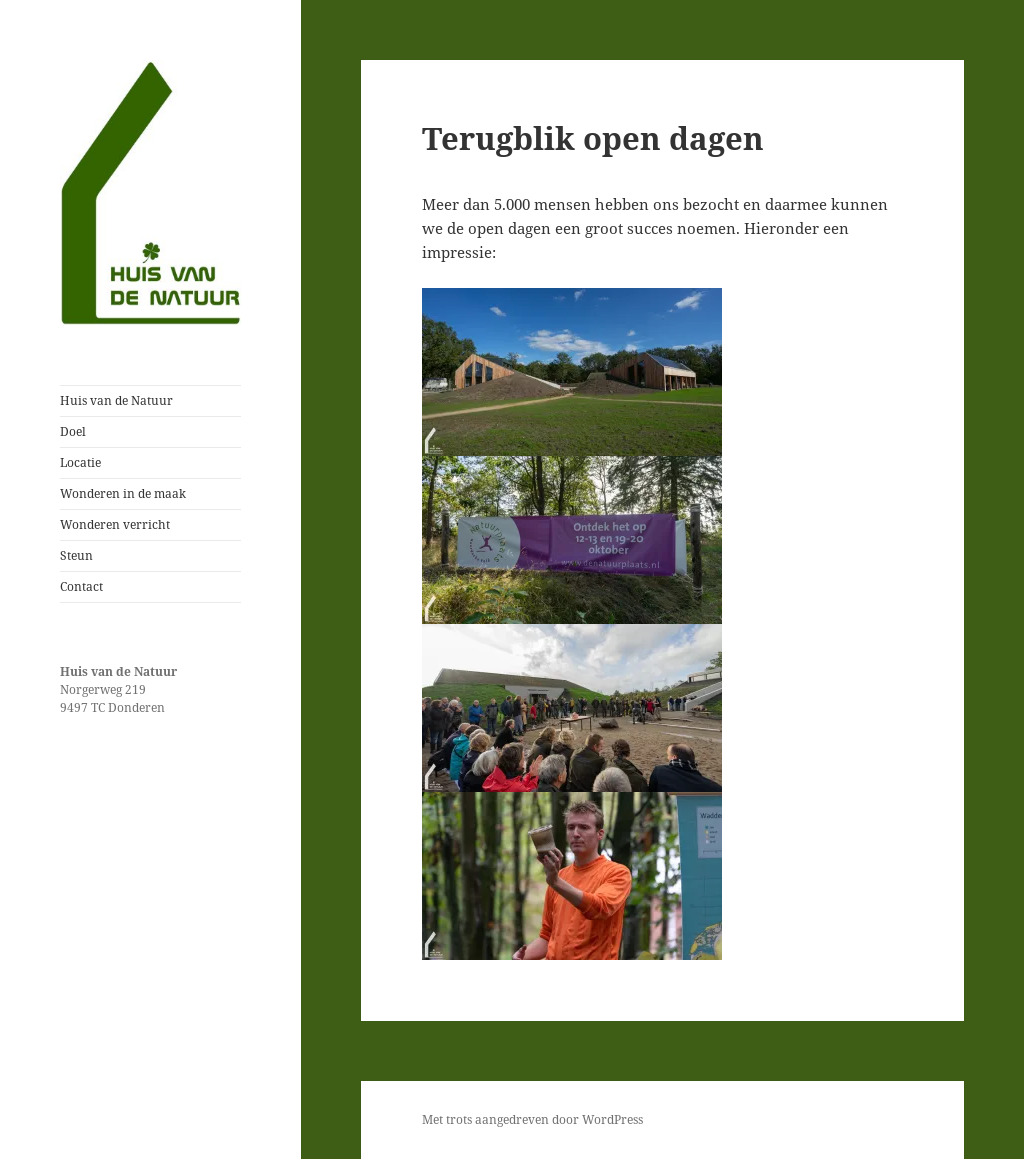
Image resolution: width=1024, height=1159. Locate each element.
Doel (73, 431)
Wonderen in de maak (123, 493)
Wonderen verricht (115, 524)
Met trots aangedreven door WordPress (532, 1119)
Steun (76, 555)
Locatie (80, 462)
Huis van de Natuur (116, 400)
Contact (81, 586)
